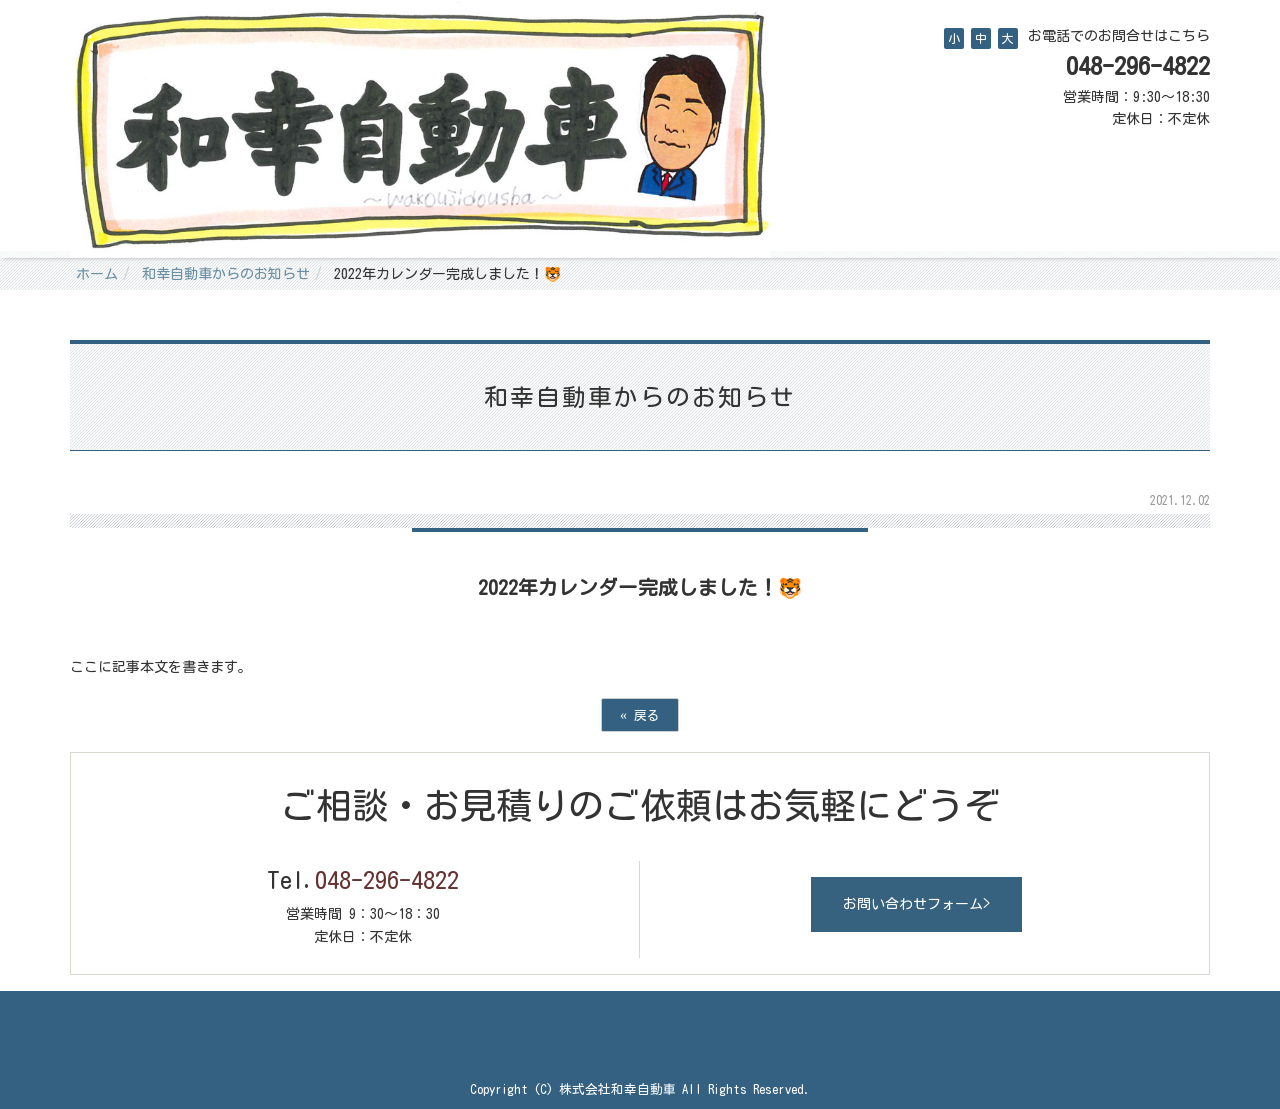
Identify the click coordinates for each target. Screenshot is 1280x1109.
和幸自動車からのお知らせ (226, 274)
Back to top (640, 1031)
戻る (640, 715)
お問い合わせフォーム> (916, 904)
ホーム (97, 274)
